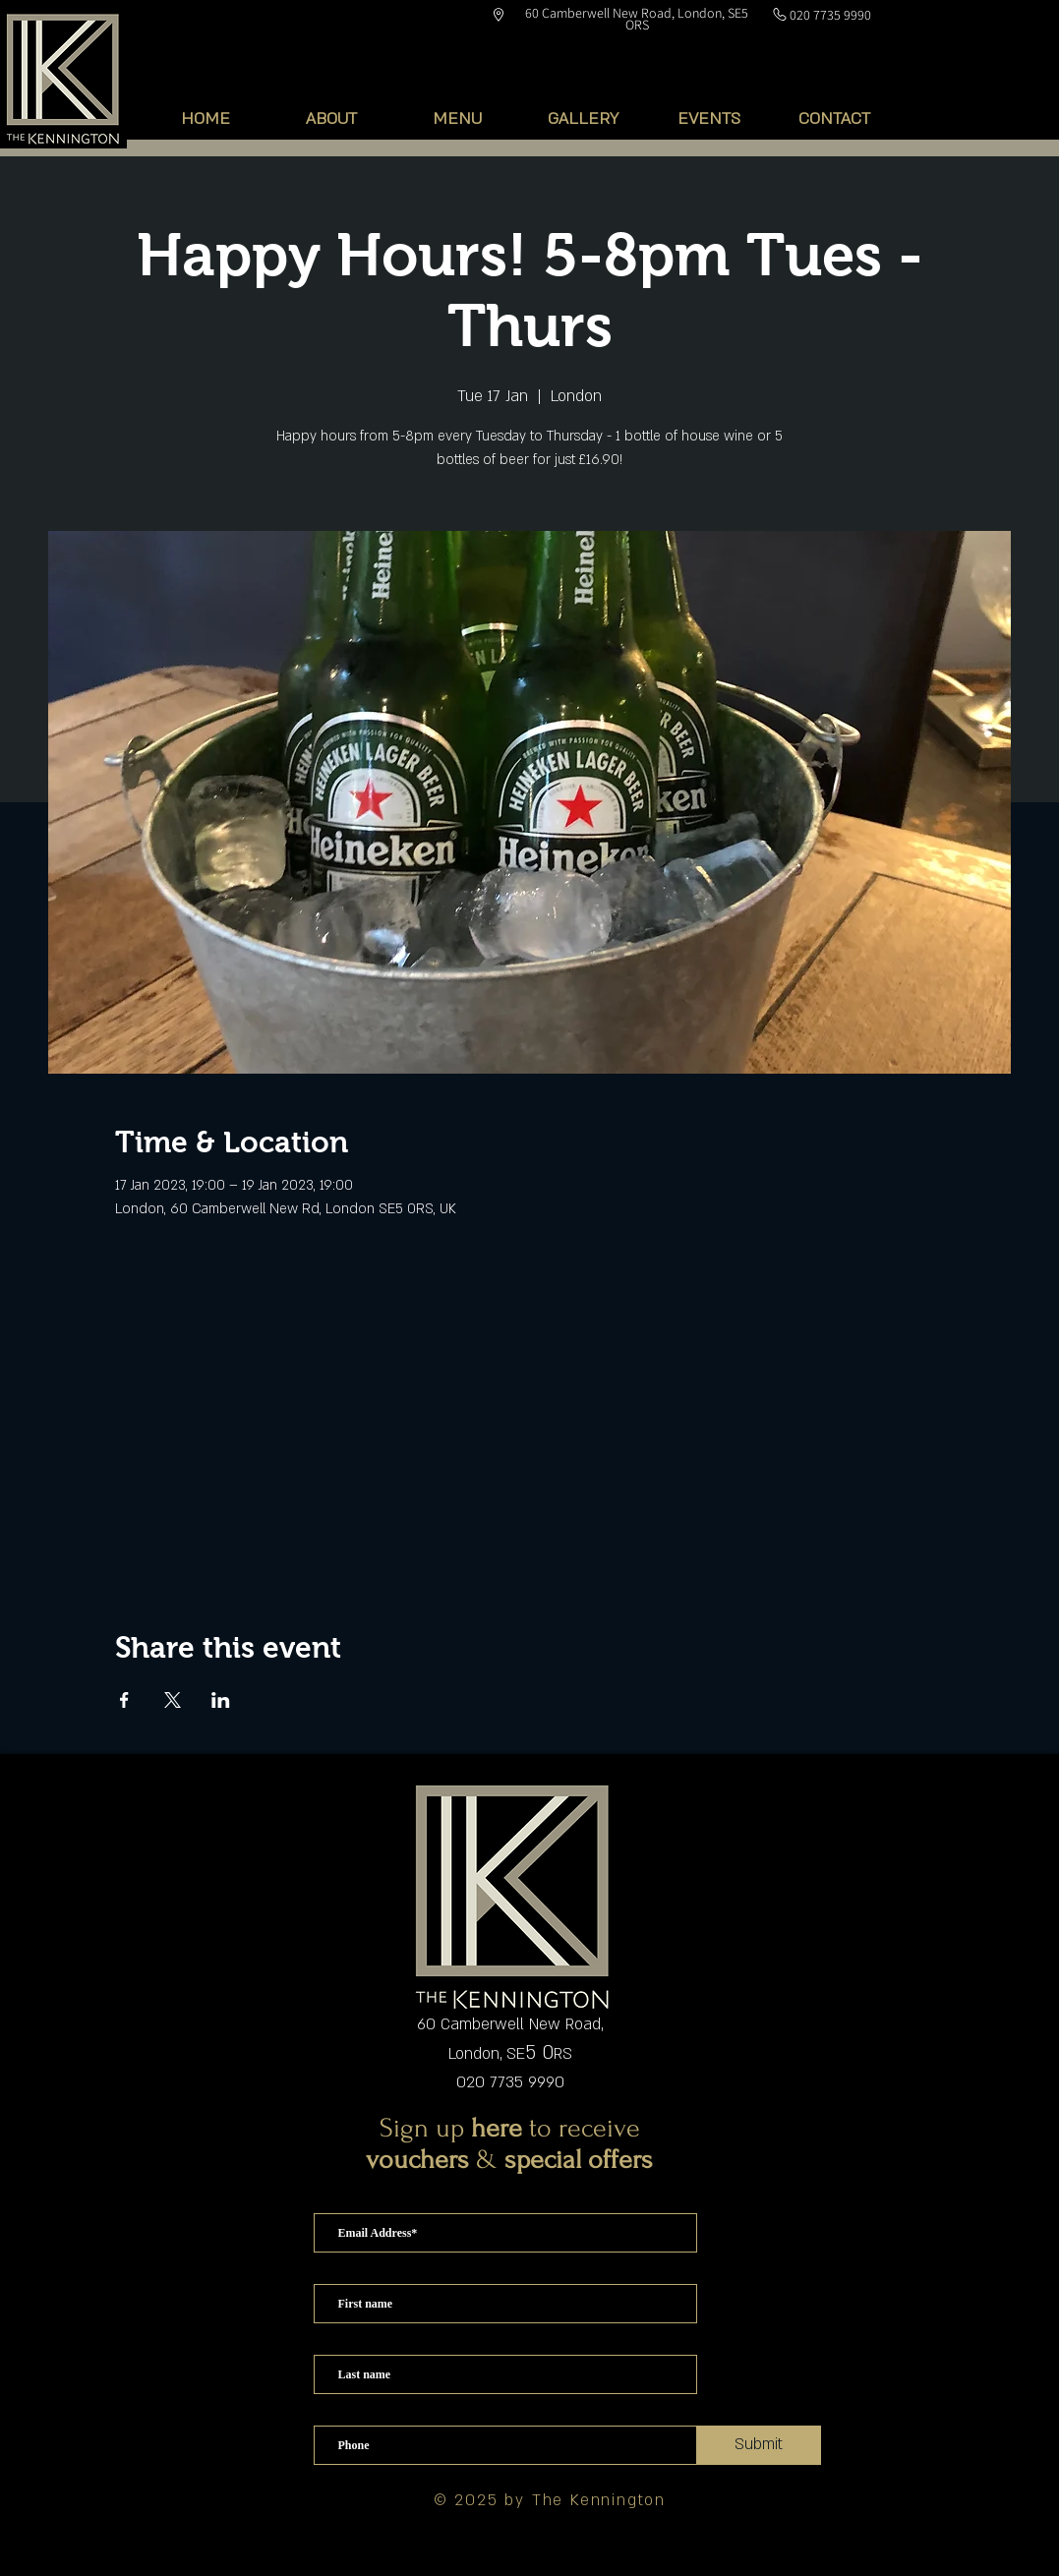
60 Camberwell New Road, (510, 2024)
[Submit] (759, 2445)
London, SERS (510, 2054)
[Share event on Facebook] (124, 1700)
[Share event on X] (172, 1700)
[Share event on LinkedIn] (220, 1700)
